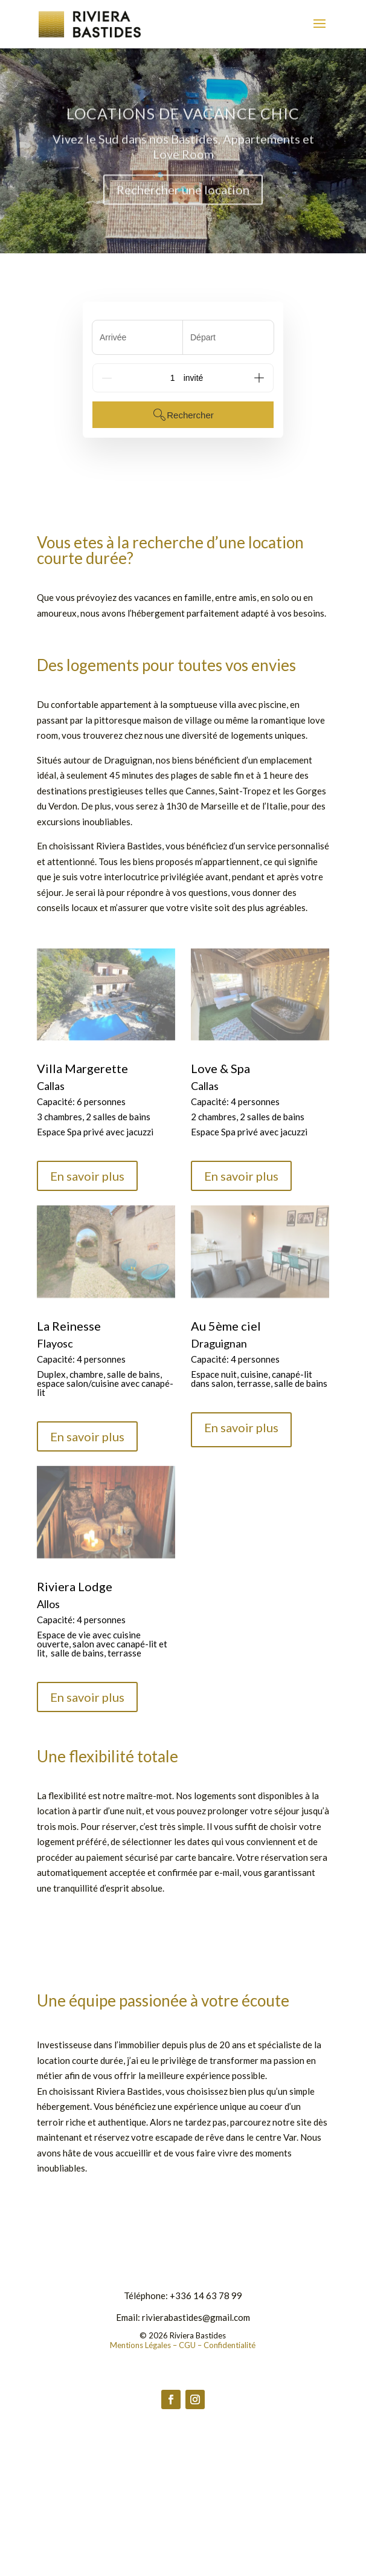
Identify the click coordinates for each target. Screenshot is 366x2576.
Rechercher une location (183, 199)
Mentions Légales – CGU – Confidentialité (182, 2345)
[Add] (259, 378)
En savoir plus (87, 1176)
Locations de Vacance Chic (183, 123)
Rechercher (183, 414)
